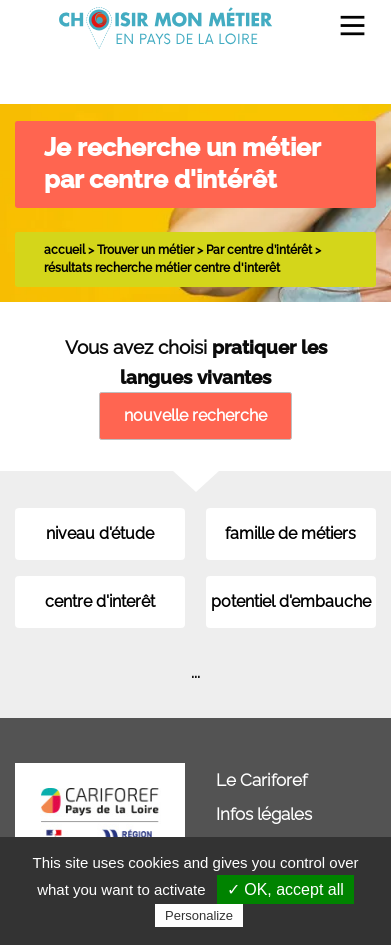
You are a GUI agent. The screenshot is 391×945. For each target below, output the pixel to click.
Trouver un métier (145, 249)
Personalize (199, 915)
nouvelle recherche (195, 415)
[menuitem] (345, 27)
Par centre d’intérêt (259, 249)
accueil (64, 249)
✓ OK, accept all (285, 889)
